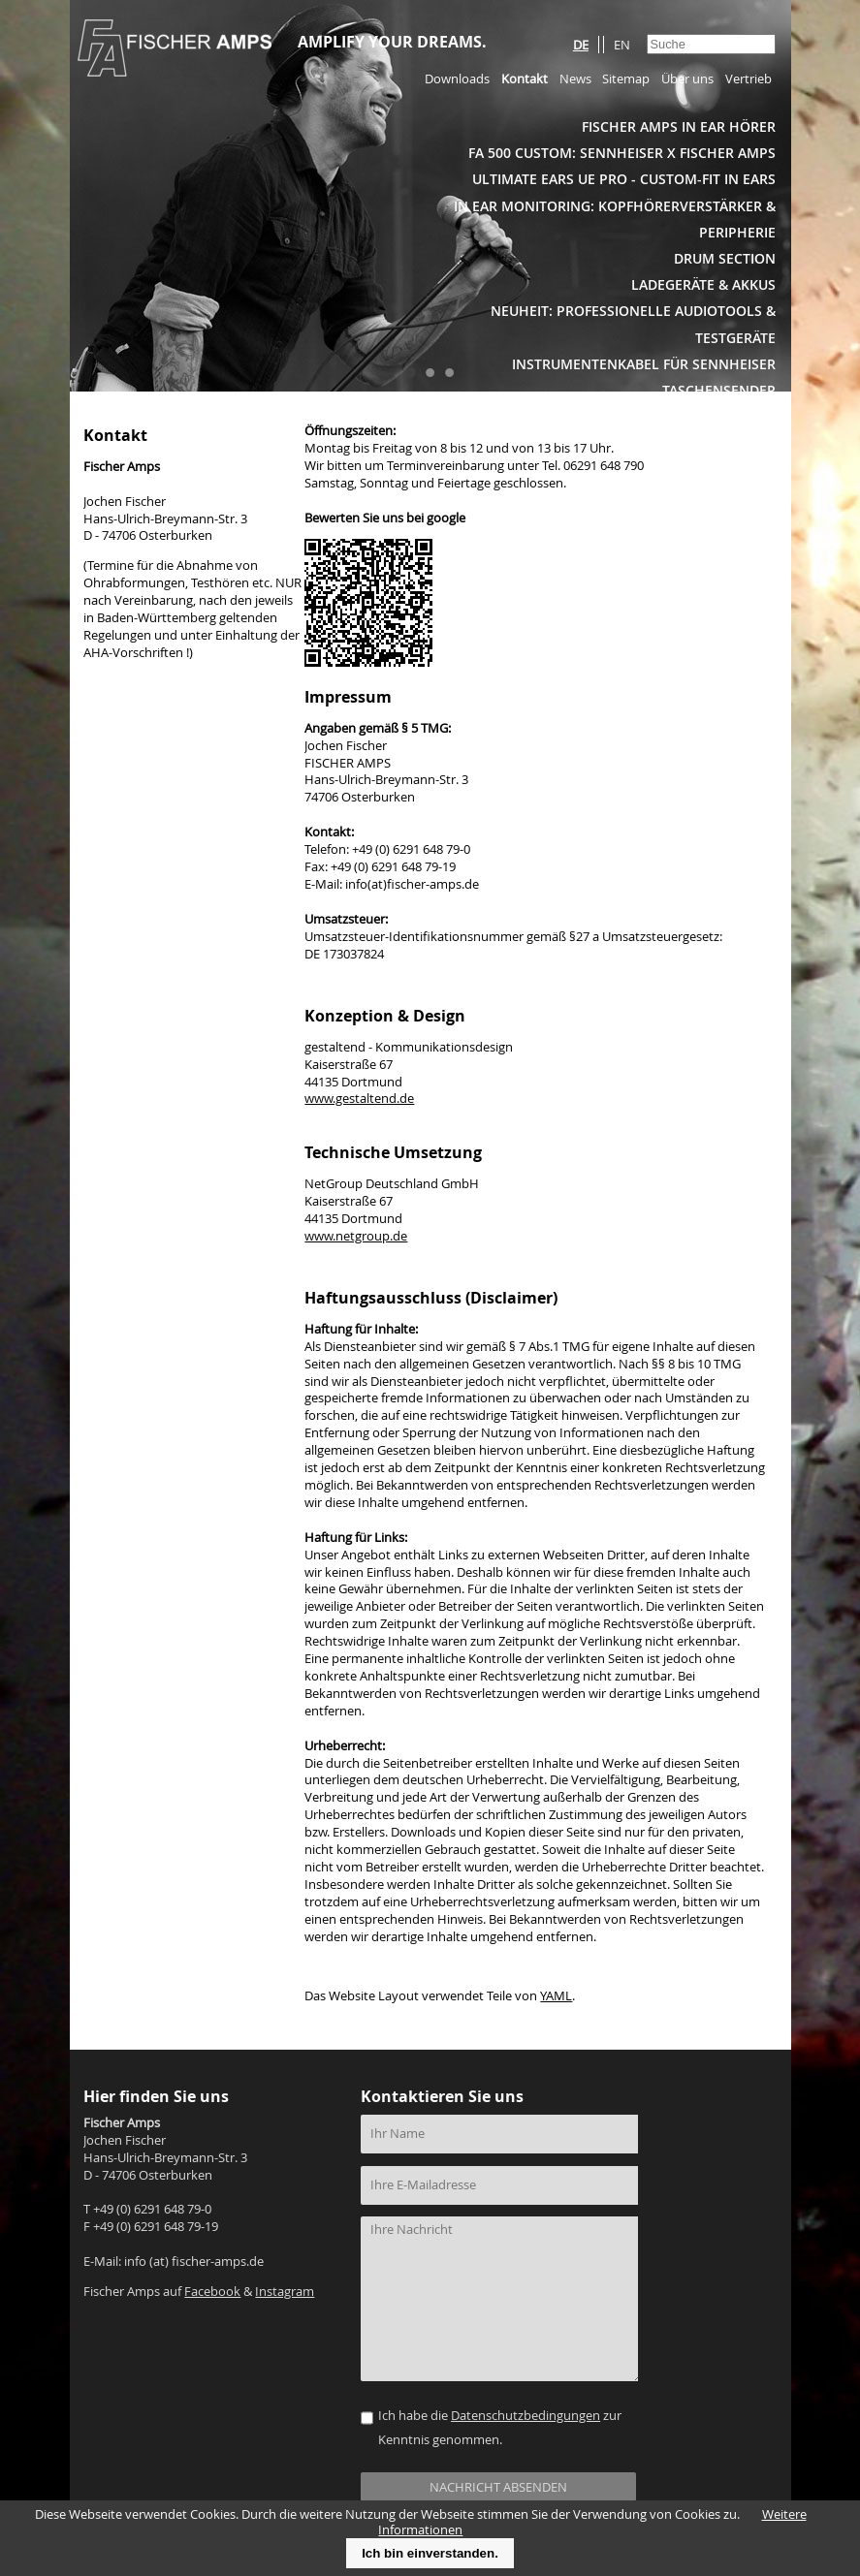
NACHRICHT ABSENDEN (498, 2487)
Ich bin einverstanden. (430, 2553)
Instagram (284, 2291)
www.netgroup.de (355, 1236)
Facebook (212, 2291)
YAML (556, 1996)
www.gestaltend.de (359, 1098)
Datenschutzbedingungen (525, 2415)
